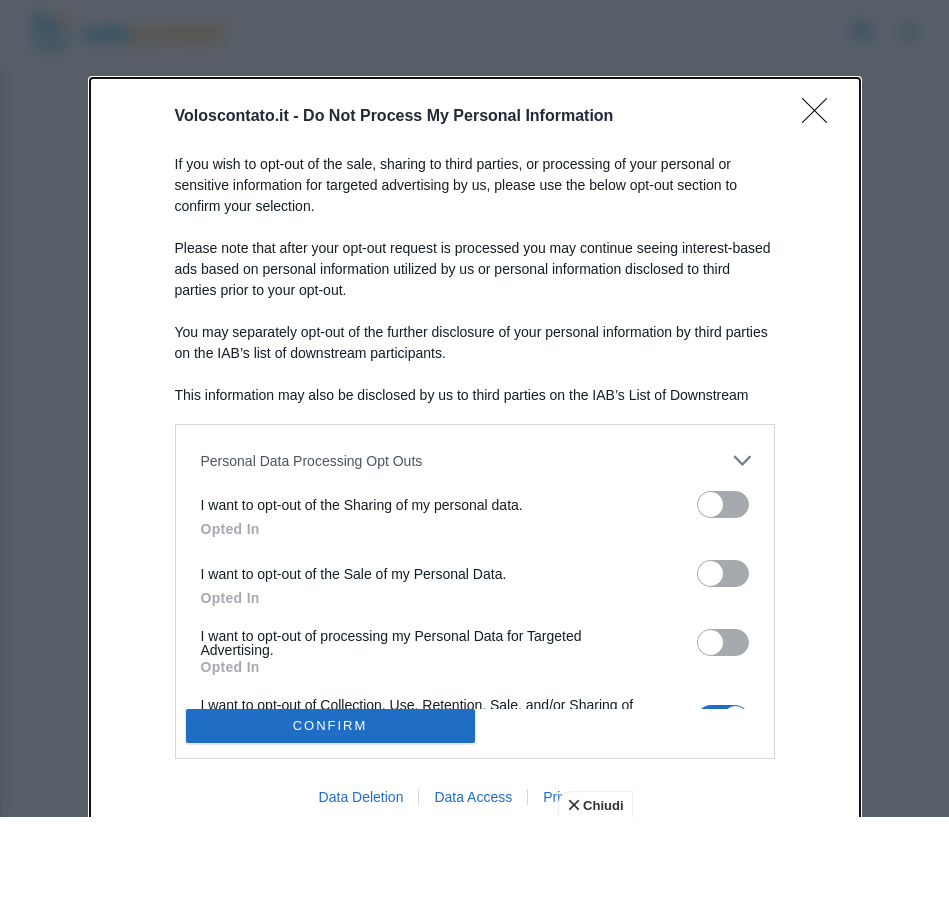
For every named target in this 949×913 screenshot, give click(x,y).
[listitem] (475, 460)
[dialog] (475, 456)
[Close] (821, 117)
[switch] (723, 504)
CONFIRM (330, 725)
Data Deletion (361, 797)
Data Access (473, 797)
